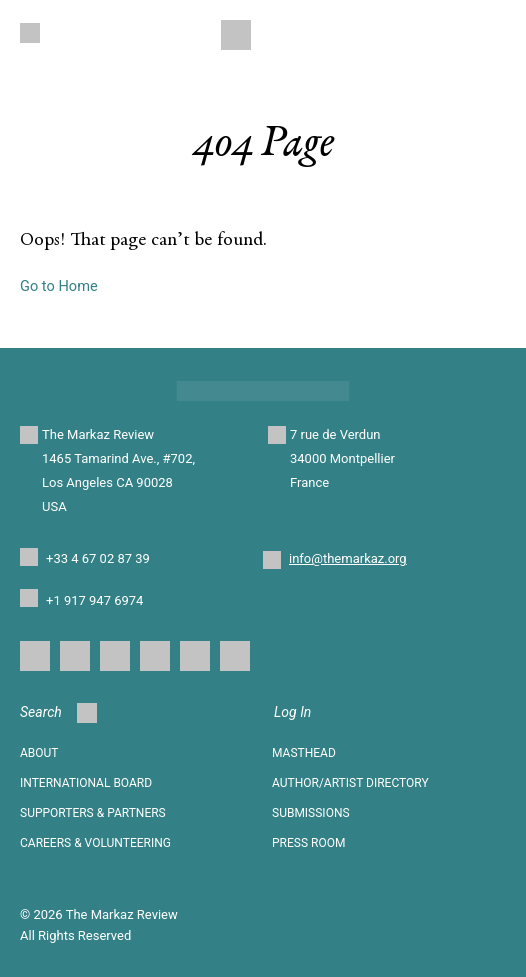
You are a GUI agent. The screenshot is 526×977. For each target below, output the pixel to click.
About (39, 753)
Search (58, 713)
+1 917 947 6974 (94, 600)
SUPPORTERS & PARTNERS (93, 813)
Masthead (304, 753)
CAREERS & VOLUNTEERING (95, 843)
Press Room (308, 843)
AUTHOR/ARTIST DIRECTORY (350, 783)
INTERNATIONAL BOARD (86, 783)
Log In (292, 712)
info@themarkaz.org (348, 558)
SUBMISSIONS (311, 813)
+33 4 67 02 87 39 (98, 558)
